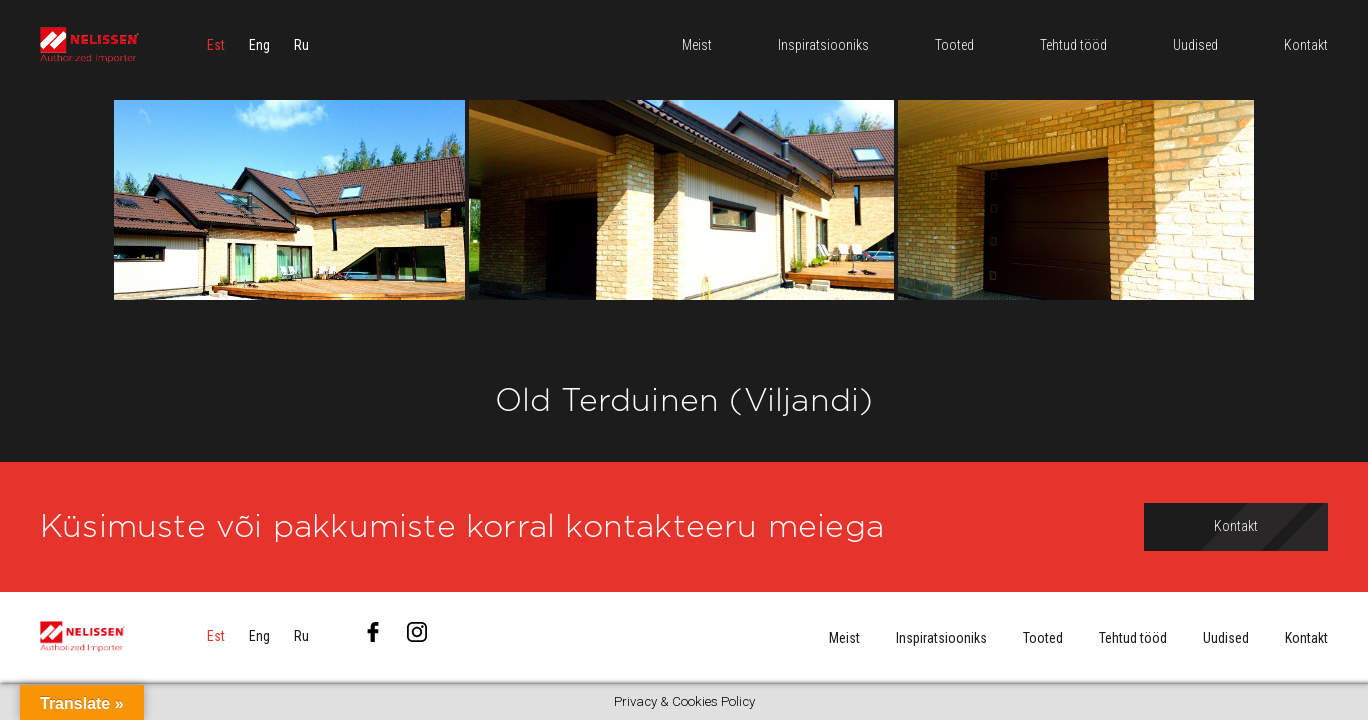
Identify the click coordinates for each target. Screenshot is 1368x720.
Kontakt (1306, 638)
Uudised (1226, 638)
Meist (844, 638)
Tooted (1043, 638)
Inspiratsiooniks (941, 638)
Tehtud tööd (1133, 638)
